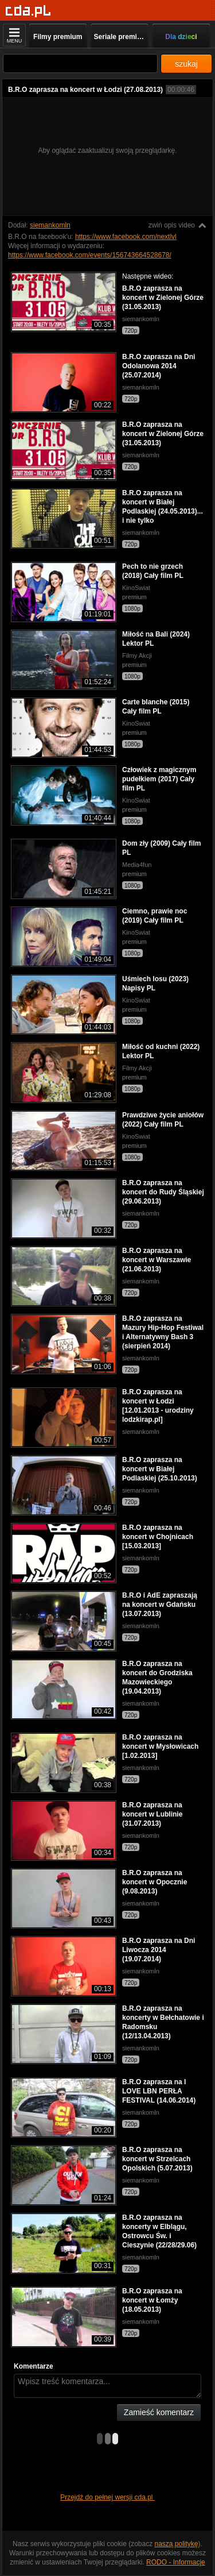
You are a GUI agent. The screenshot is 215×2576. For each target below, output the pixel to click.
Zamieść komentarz (159, 2412)
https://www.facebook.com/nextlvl (126, 237)
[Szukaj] (80, 63)
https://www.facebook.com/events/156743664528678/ (89, 255)
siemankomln (50, 225)
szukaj (186, 63)
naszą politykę (176, 2544)
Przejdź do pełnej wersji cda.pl (107, 2497)
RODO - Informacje (175, 2562)
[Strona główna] (28, 11)
